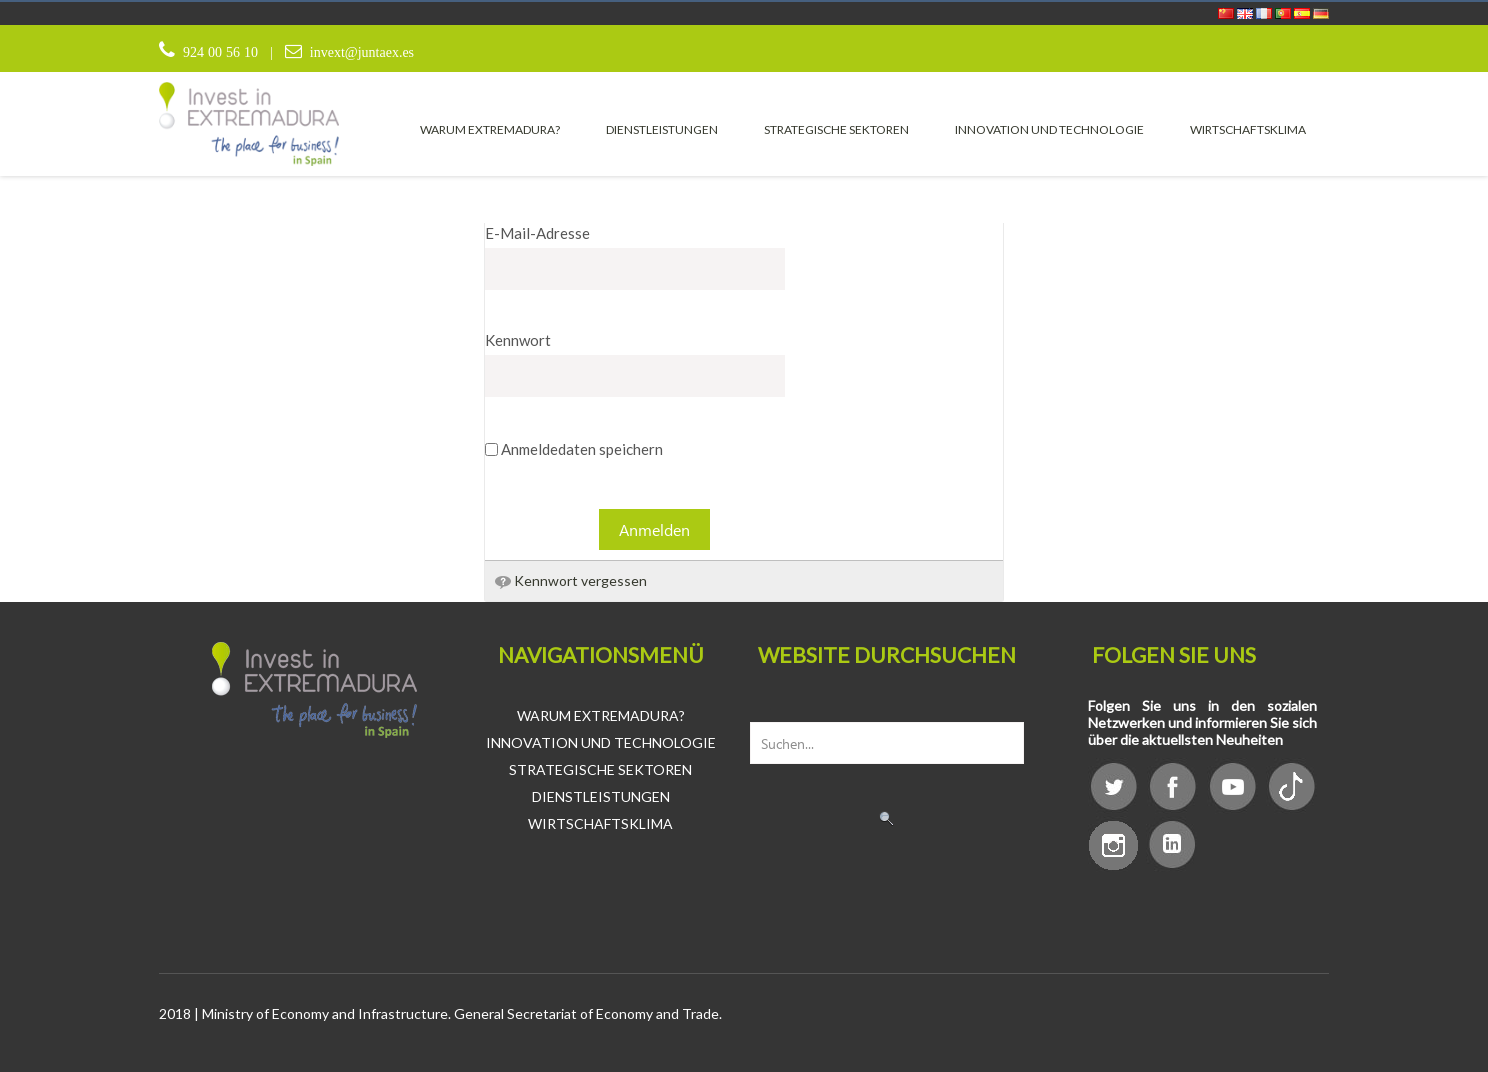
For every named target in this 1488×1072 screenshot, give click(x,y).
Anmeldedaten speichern (574, 449)
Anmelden (654, 529)
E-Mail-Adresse (537, 233)
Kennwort (518, 340)
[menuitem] (490, 129)
